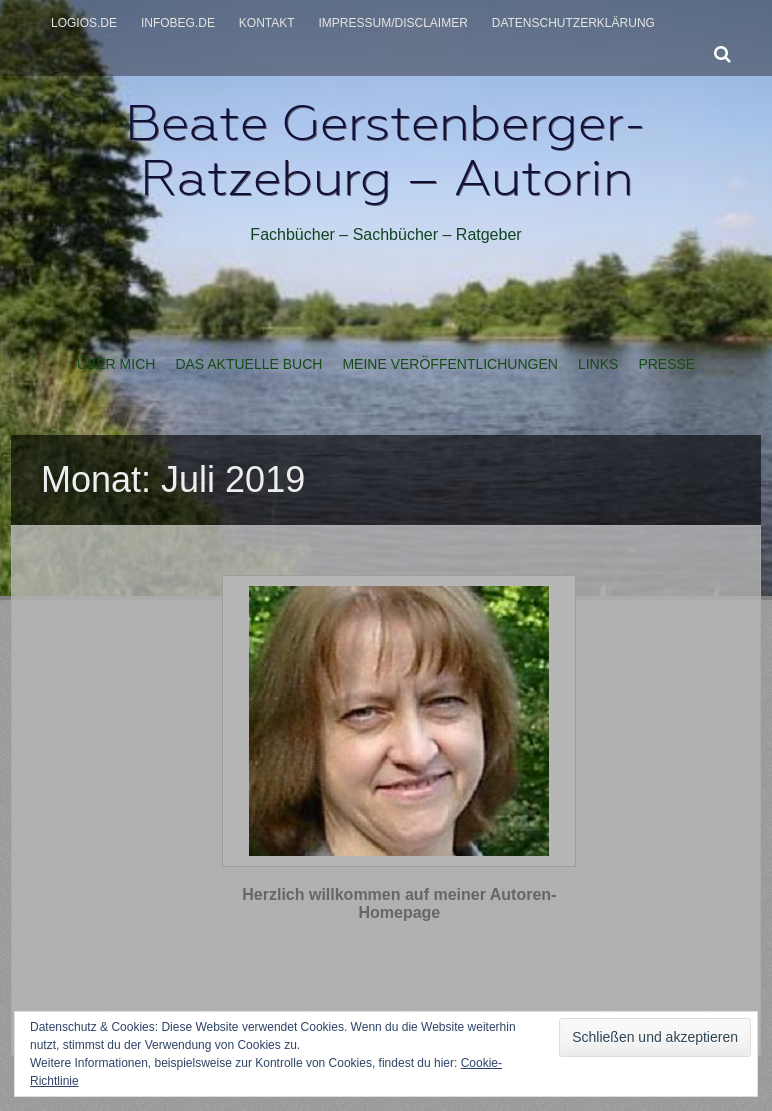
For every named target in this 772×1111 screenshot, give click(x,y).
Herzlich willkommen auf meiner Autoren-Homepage (399, 903)
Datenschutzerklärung (573, 23)
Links (598, 364)
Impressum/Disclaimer (393, 23)
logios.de (84, 23)
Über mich (116, 364)
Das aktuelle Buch (248, 364)
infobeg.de (178, 23)
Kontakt (267, 23)
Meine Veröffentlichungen (449, 364)
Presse (666, 364)
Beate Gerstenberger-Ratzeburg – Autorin (386, 150)
